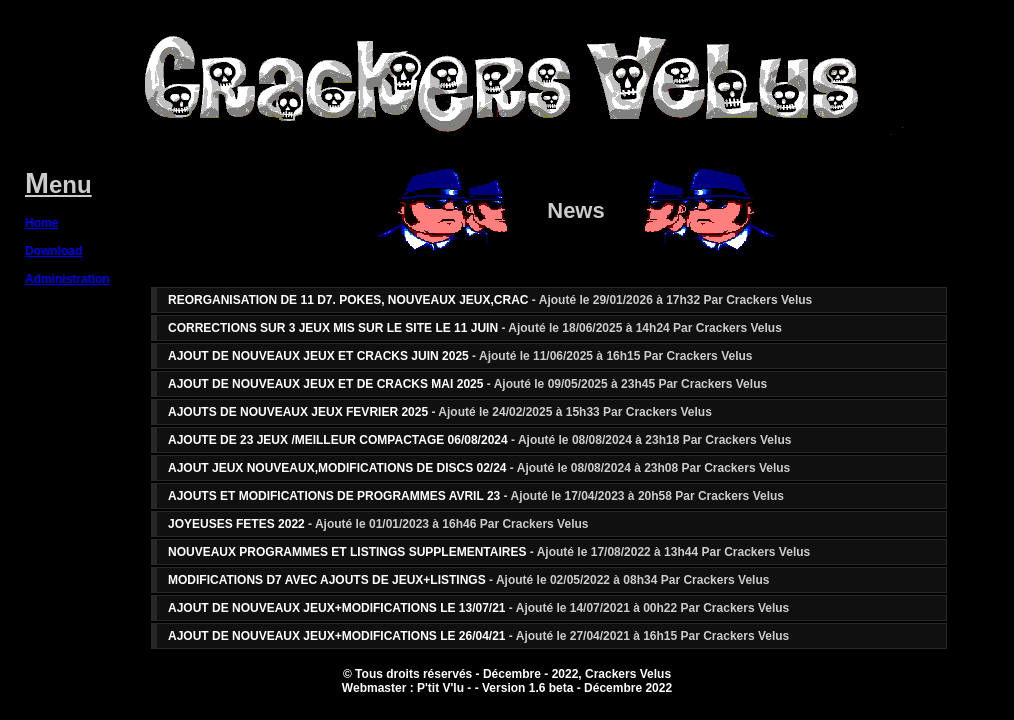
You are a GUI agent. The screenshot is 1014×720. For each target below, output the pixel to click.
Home (41, 223)
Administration (67, 279)
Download (53, 251)
